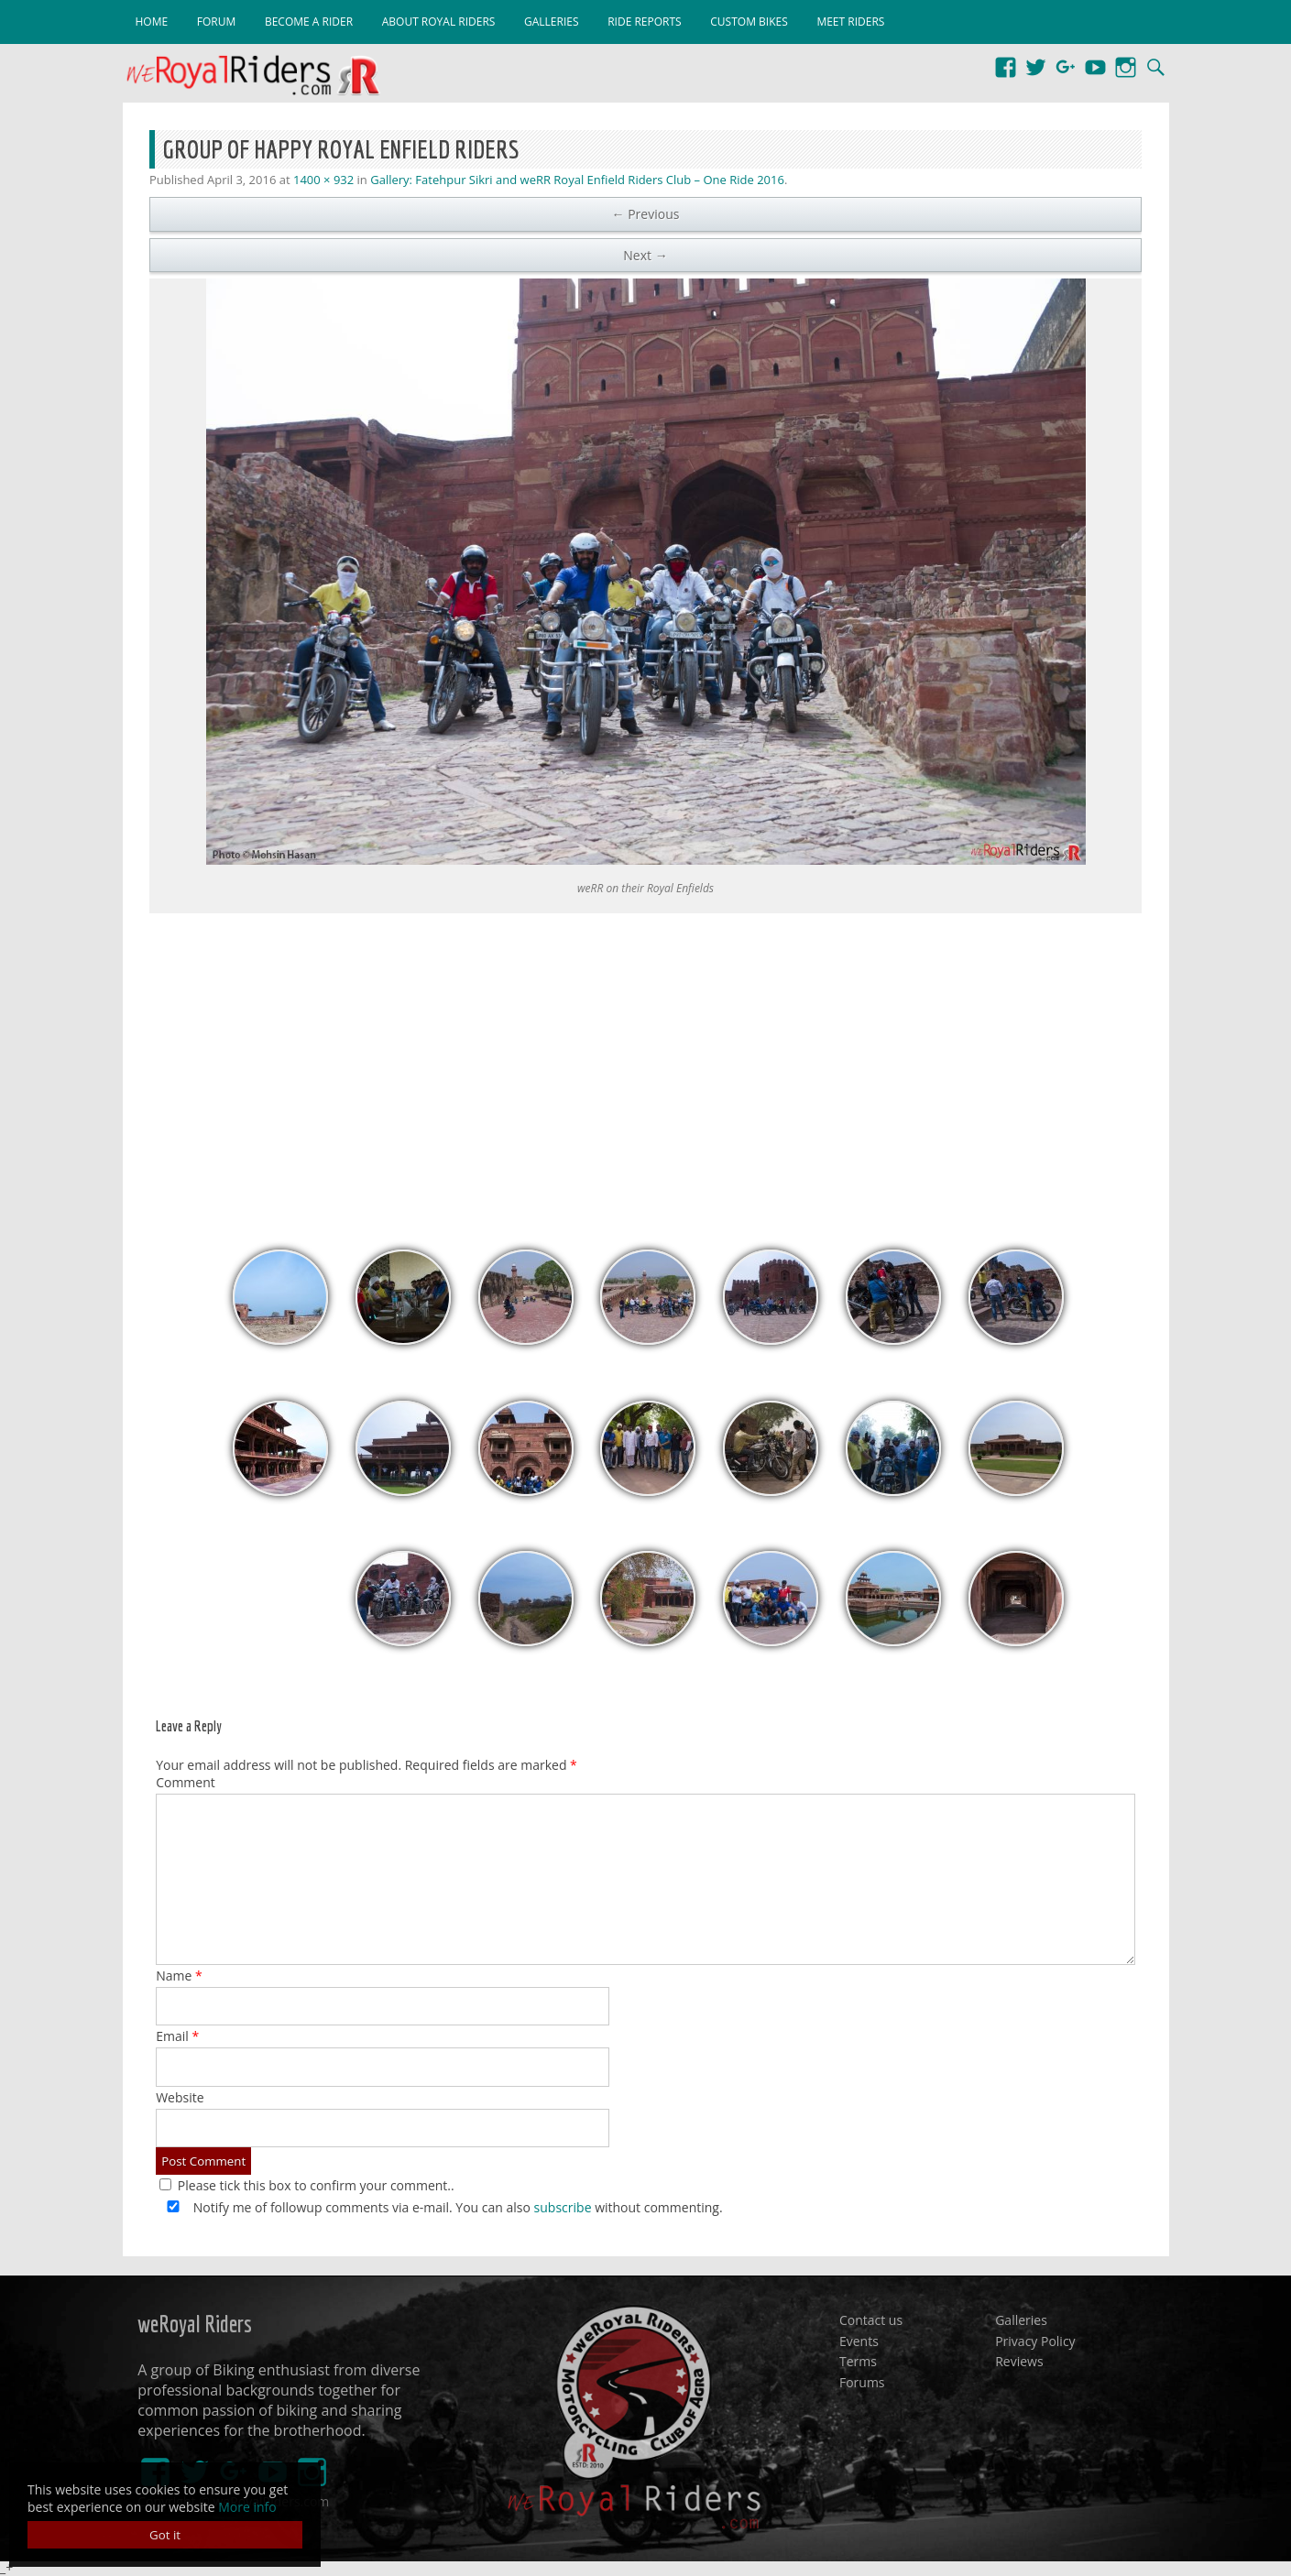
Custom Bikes (748, 21)
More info (247, 2507)
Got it (165, 2535)
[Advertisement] (646, 1072)
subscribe (563, 2207)
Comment (185, 1782)
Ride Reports (644, 21)
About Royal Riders (439, 21)
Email (177, 2036)
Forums (862, 2381)
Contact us (871, 2320)
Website (179, 2097)
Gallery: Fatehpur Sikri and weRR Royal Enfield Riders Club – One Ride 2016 (577, 179)
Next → (645, 255)
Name (179, 1975)
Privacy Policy (1035, 2340)
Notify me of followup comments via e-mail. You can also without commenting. (440, 2207)
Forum (216, 21)
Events (859, 2340)
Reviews (1019, 2361)
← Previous (646, 214)
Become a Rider (309, 21)
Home (152, 21)
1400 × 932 (323, 179)
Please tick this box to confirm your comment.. (306, 2185)
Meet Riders (850, 21)
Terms (858, 2361)
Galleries (551, 21)
